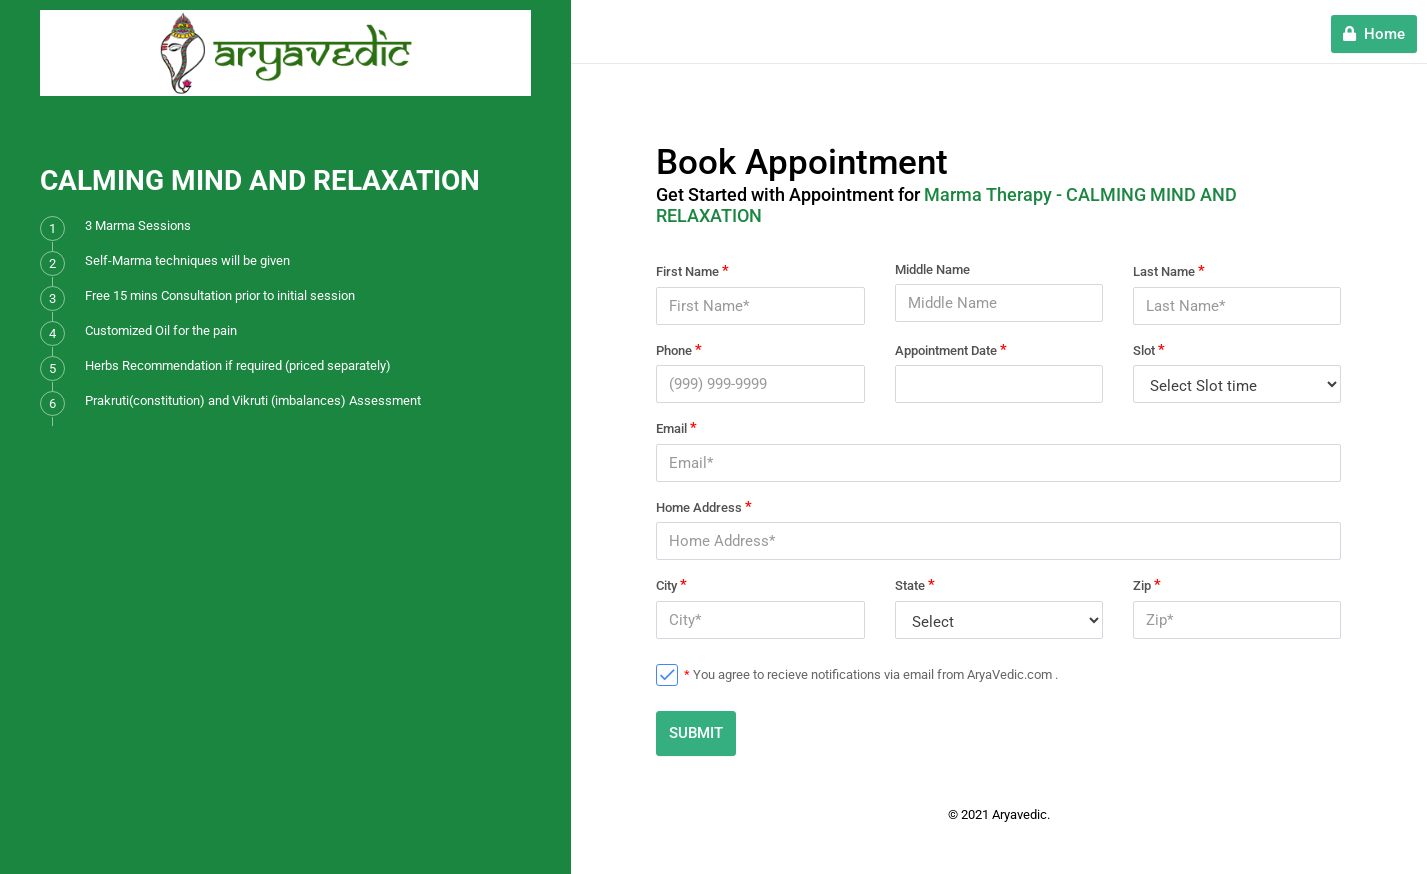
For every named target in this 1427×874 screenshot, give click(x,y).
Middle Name (932, 269)
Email (676, 428)
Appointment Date (951, 350)
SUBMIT (696, 733)
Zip (1147, 585)
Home (1374, 34)
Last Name (1169, 271)
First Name (692, 271)
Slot (1149, 350)
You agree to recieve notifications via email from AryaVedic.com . (871, 674)
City (671, 585)
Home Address (704, 507)
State (915, 585)
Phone (679, 350)
